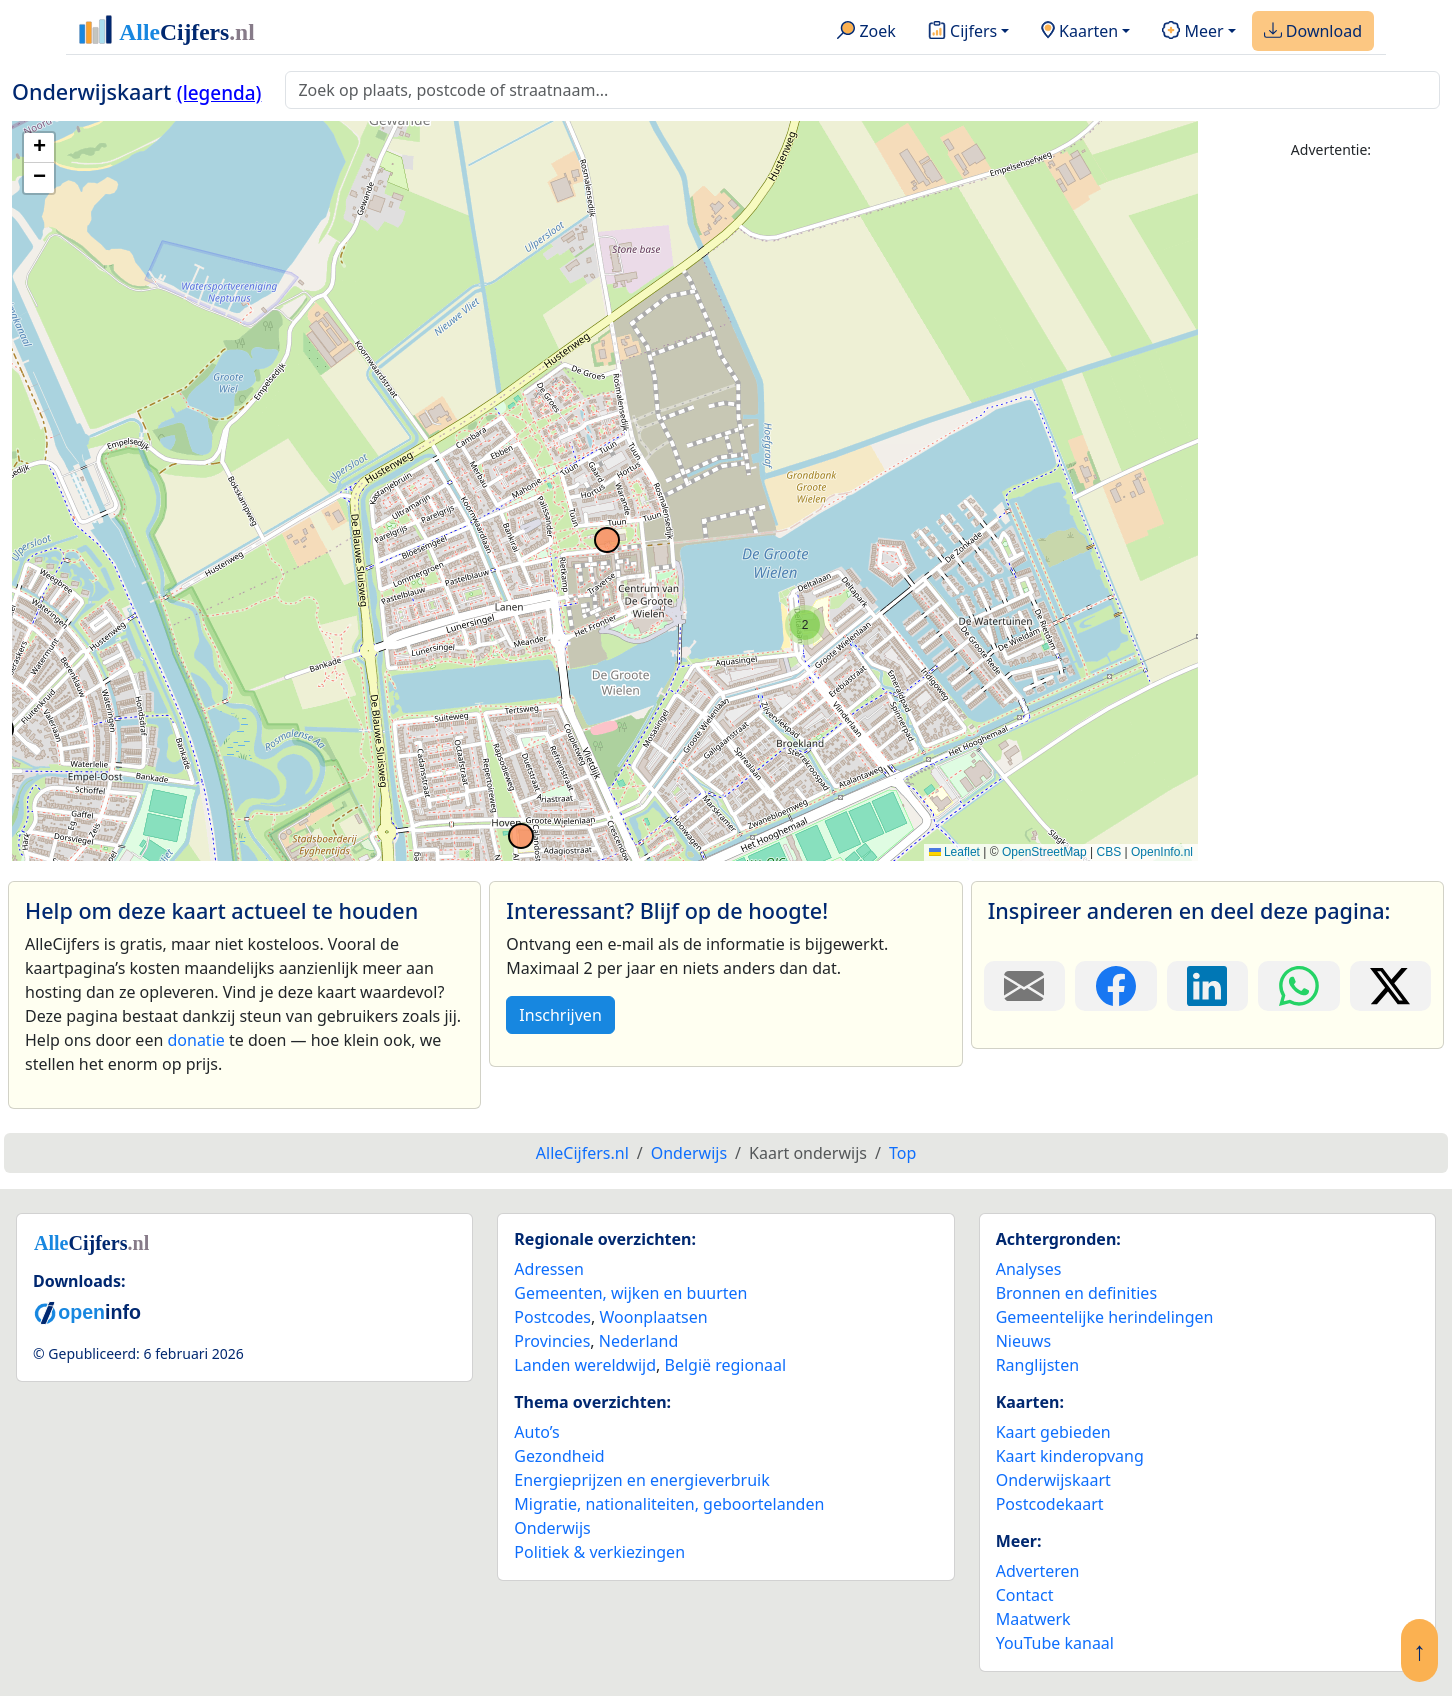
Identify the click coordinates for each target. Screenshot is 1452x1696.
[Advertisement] (1331, 477)
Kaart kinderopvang (1070, 1456)
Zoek (866, 32)
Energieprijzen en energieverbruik (641, 1480)
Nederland (639, 1341)
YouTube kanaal (1055, 1643)
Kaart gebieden (1053, 1432)
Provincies (552, 1341)
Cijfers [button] (962, 32)
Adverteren (1038, 1571)
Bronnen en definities (1076, 1293)
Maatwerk (1033, 1619)
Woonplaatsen (653, 1317)
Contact (1025, 1595)
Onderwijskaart (1053, 1480)
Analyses (1029, 1269)
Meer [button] (1192, 32)
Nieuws (1023, 1341)
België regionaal (726, 1365)
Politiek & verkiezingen (599, 1552)
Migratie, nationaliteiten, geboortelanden (669, 1504)
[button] (805, 625)
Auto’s (536, 1432)
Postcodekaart (1050, 1504)
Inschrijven (560, 1015)
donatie (195, 1040)
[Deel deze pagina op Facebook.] (1115, 986)
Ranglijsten (1037, 1365)
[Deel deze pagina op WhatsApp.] (1298, 986)
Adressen (549, 1269)
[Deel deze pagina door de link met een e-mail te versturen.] (1024, 986)
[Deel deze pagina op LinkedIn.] (1207, 986)
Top (902, 1153)
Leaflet (954, 852)
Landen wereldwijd (585, 1365)
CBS (1108, 852)
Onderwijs (552, 1528)
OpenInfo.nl (1162, 852)
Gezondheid (559, 1456)
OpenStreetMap (1044, 852)
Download (1313, 32)
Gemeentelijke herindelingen (1105, 1317)
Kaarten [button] (1079, 32)
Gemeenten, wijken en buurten (630, 1293)
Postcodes (552, 1317)
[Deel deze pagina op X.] (1390, 986)
